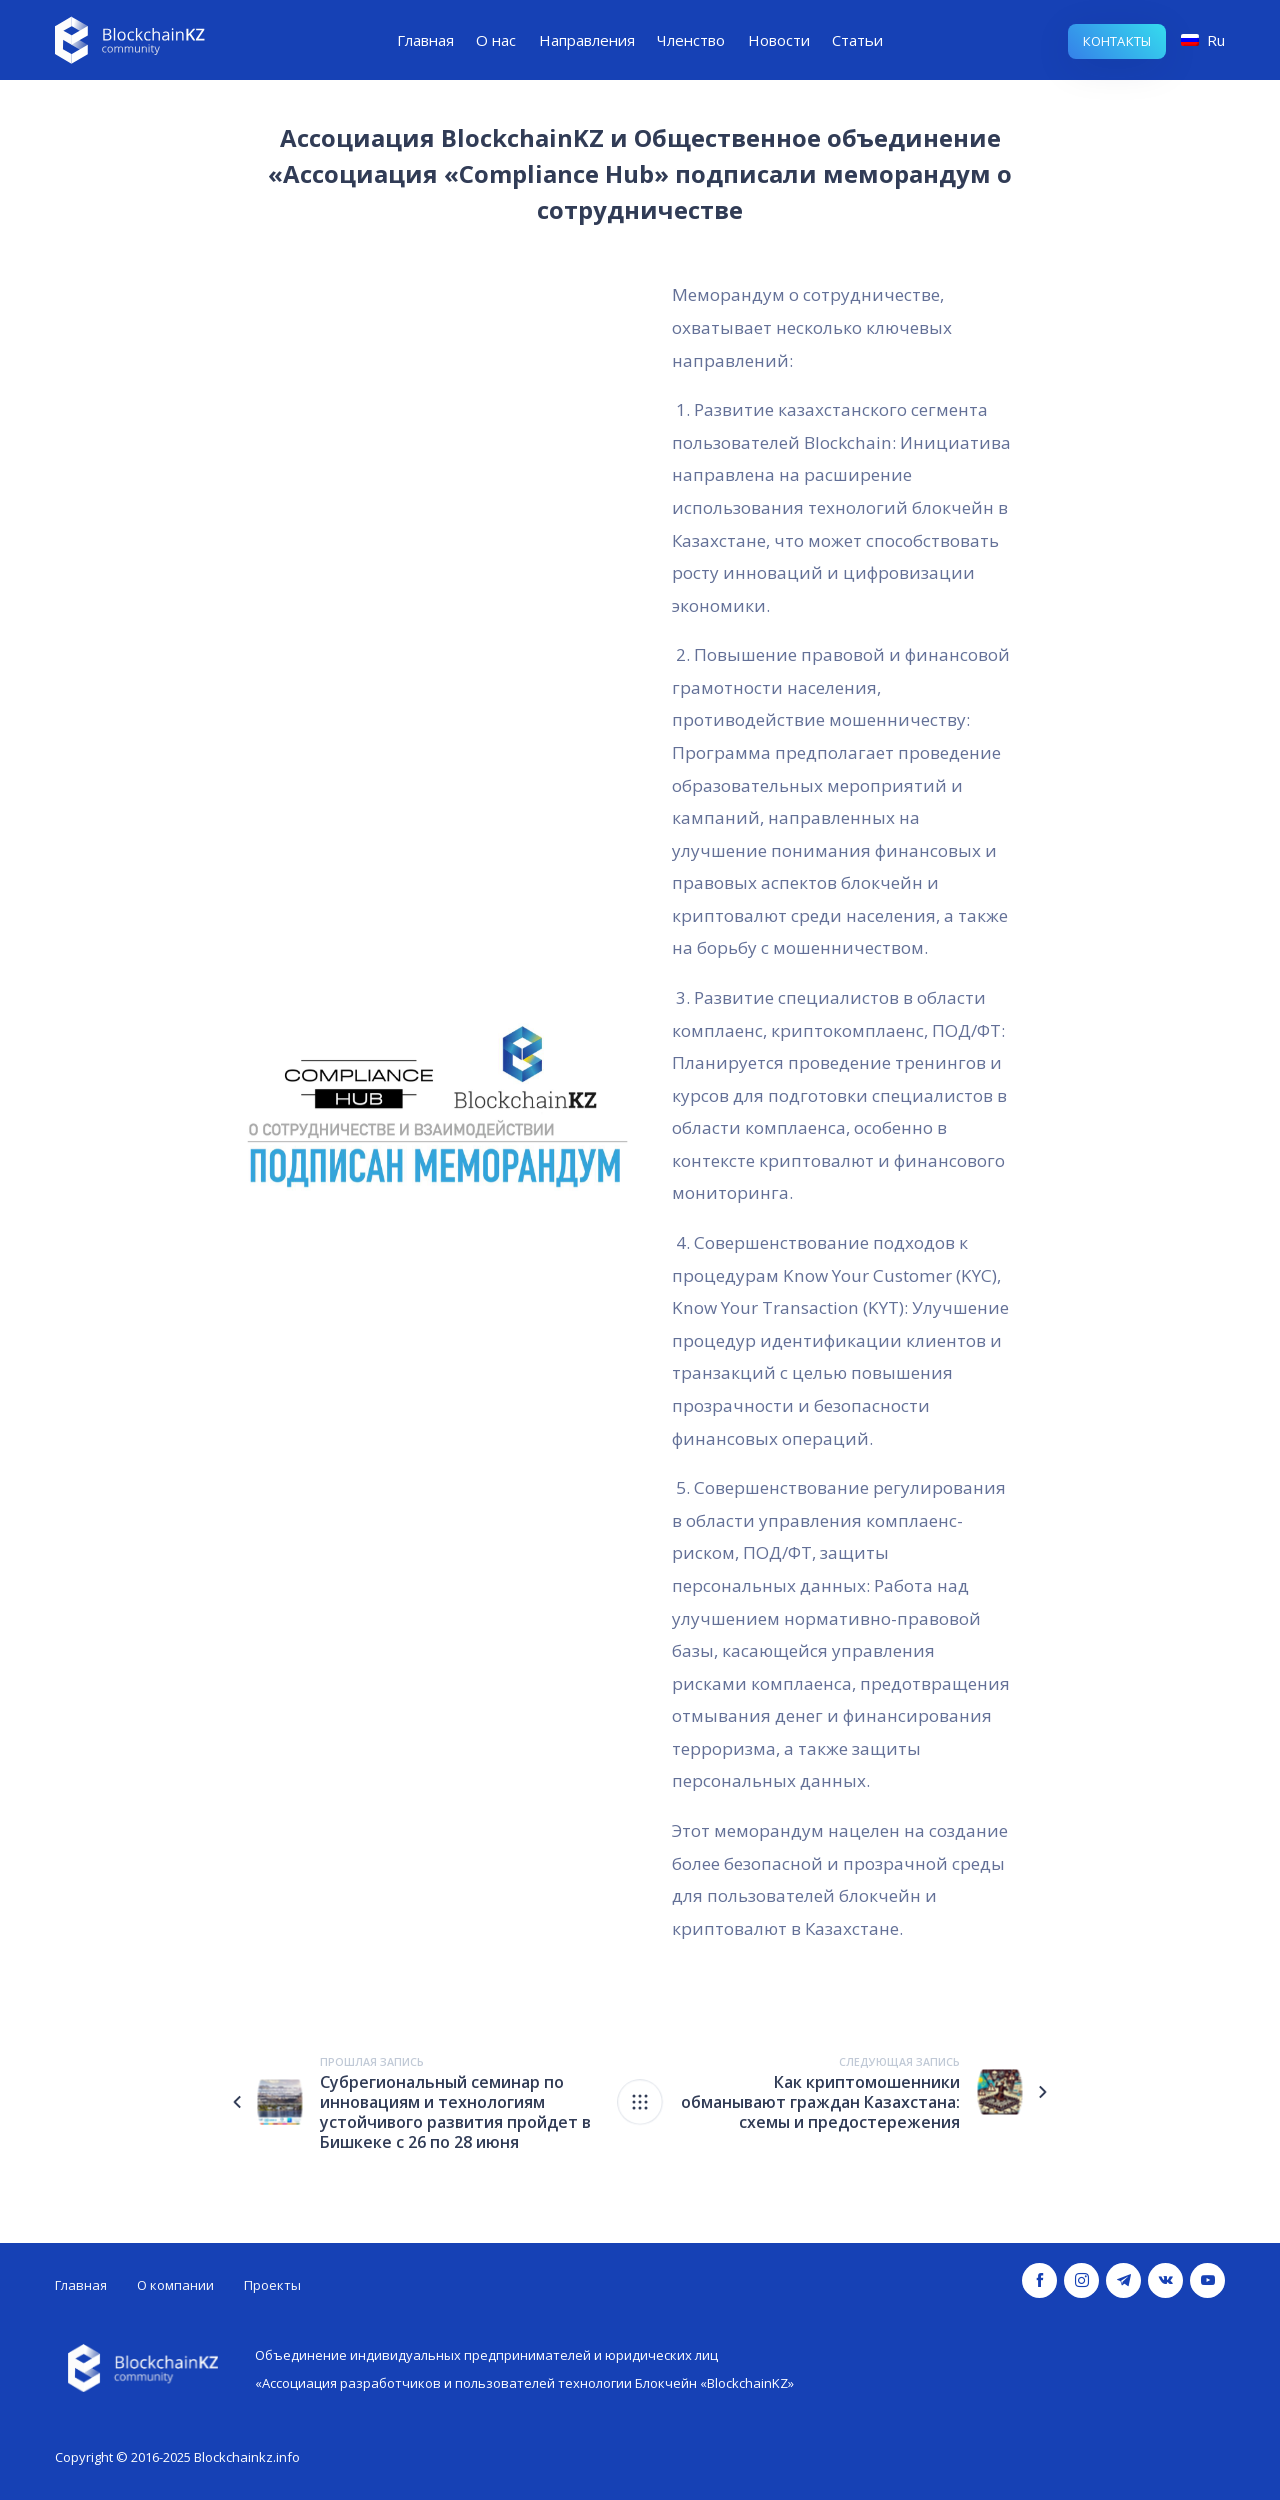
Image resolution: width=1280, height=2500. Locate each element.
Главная (425, 40)
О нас (496, 40)
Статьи (857, 40)
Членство (691, 40)
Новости (779, 40)
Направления (587, 40)
